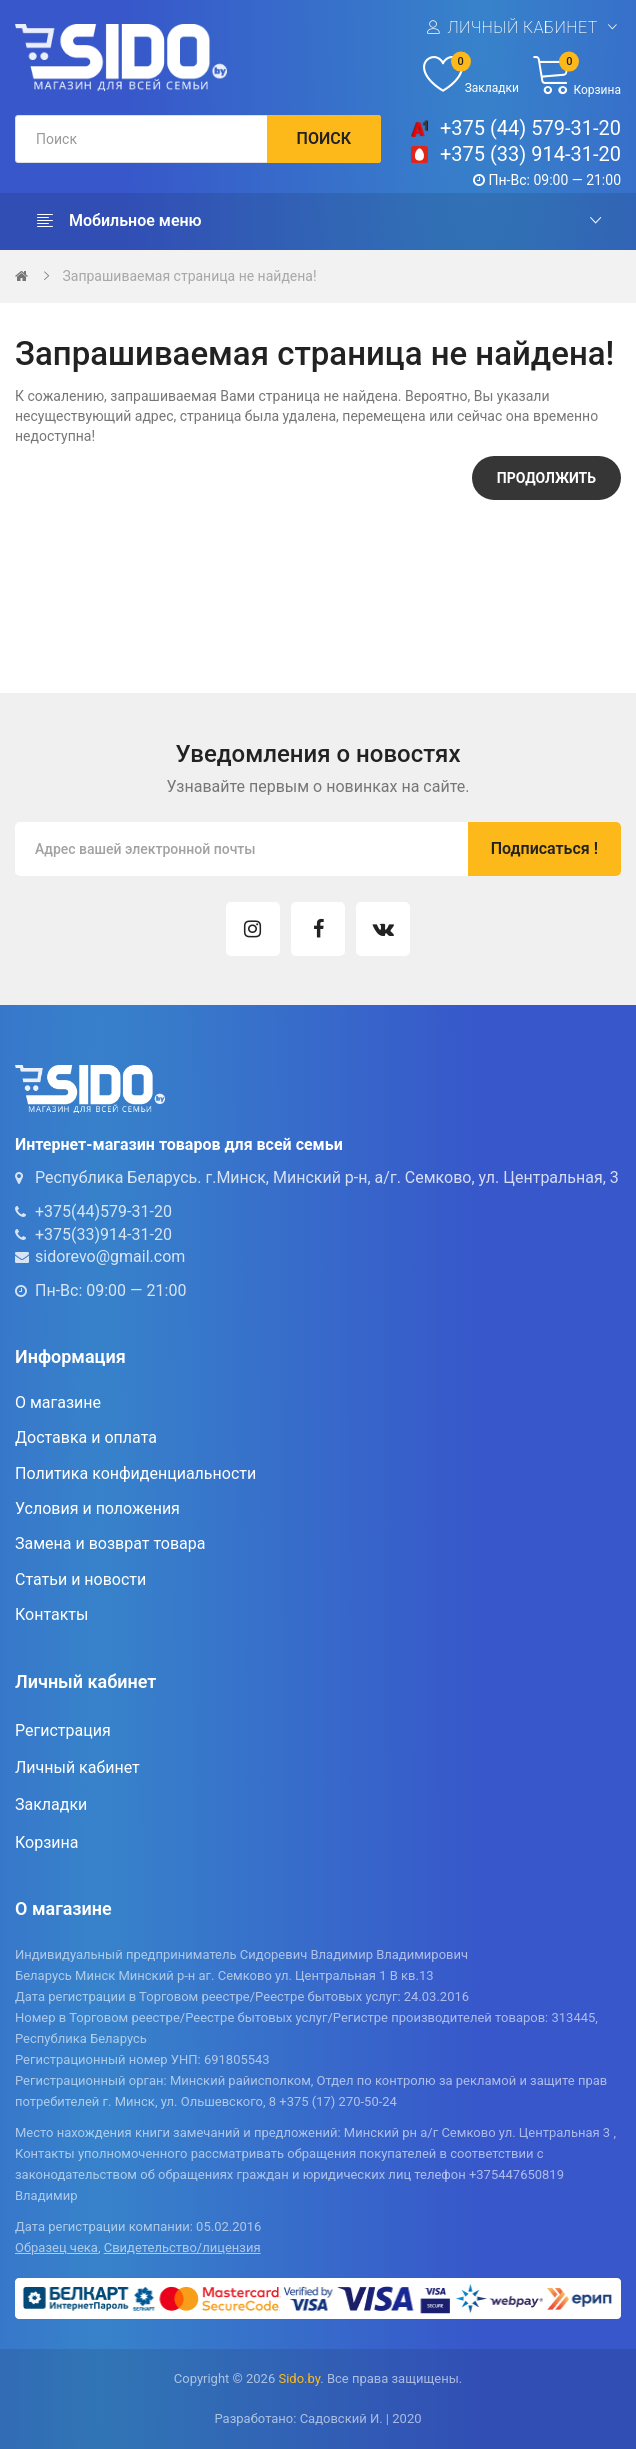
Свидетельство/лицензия (182, 2247)
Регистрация (63, 1730)
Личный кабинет (522, 26)
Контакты (51, 1614)
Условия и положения (97, 1508)
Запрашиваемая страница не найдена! (189, 276)
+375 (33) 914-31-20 (530, 154)
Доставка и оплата (86, 1437)
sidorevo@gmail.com (110, 1256)
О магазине (58, 1402)
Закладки (51, 1804)
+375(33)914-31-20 (103, 1234)
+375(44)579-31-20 (103, 1211)
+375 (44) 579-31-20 (530, 128)
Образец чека (56, 2247)
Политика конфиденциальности (135, 1473)
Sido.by (299, 2378)
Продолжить (546, 478)
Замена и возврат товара (110, 1543)
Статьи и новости (80, 1579)
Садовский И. (341, 2418)
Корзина (46, 1842)
